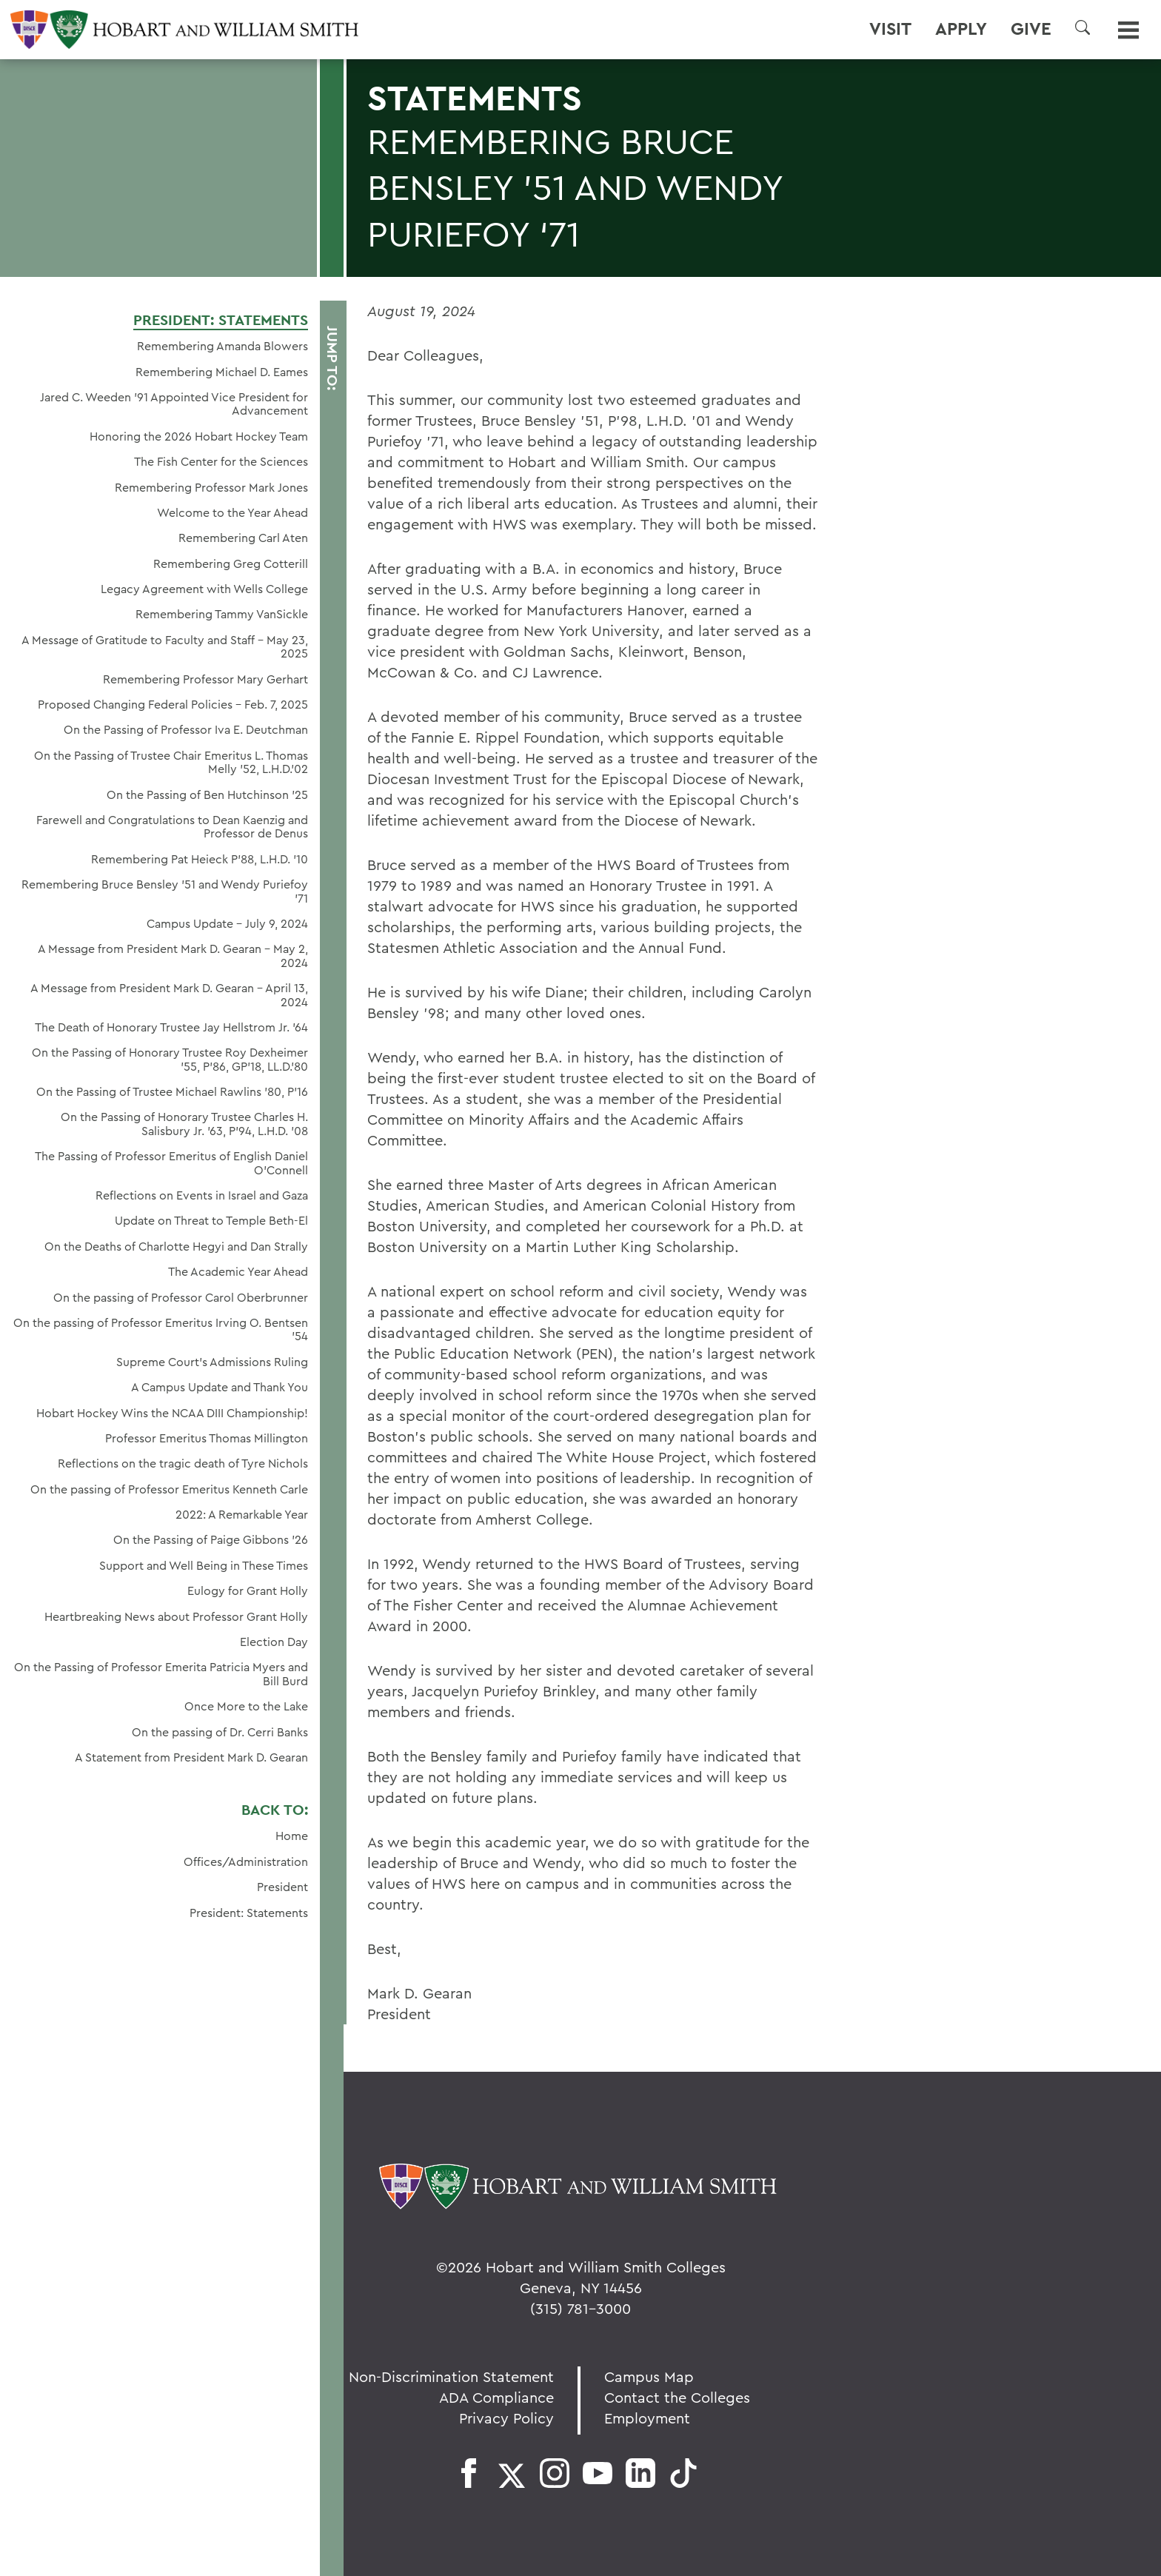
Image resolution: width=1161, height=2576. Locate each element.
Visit (890, 29)
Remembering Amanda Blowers (222, 345)
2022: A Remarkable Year (241, 1514)
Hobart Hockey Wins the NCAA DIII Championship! (172, 1412)
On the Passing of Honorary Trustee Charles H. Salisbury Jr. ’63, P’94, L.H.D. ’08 (184, 1123)
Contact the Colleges (677, 2397)
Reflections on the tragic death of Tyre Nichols (183, 1463)
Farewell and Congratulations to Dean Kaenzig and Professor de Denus (172, 826)
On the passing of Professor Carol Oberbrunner (180, 1297)
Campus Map (649, 2376)
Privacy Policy (506, 2418)
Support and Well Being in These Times (203, 1565)
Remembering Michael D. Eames (221, 371)
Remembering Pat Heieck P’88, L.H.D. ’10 (199, 859)
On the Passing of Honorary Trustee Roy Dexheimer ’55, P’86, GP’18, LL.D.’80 (170, 1059)
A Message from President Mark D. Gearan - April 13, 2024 (169, 994)
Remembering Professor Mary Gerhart (205, 679)
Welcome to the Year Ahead (232, 512)
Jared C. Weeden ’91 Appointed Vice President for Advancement (174, 404)
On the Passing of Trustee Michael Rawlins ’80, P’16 (172, 1091)
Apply (961, 29)
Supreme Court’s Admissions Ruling (212, 1361)
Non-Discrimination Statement (451, 2376)
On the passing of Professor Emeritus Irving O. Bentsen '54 (160, 1329)
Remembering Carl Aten (243, 537)
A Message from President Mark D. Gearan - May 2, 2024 (173, 955)
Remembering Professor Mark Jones (211, 487)
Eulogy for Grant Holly (247, 1590)
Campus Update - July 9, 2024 (227, 923)
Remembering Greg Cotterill (230, 563)
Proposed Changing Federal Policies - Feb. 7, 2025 (173, 704)
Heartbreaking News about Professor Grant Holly (176, 1616)
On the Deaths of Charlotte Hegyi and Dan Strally (176, 1246)
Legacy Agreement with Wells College (204, 588)
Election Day (274, 1641)
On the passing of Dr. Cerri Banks (220, 1732)
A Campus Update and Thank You (219, 1387)
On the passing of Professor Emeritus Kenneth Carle (169, 1489)
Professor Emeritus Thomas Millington (206, 1438)
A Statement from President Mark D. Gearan (191, 1757)
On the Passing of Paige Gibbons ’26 (210, 1539)
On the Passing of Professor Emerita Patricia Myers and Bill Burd (161, 1673)
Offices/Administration (246, 1861)
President (282, 1886)
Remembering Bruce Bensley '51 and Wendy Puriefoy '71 (164, 891)
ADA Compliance (496, 2397)
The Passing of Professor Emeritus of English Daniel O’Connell (171, 1163)
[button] (1082, 27)
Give (1031, 29)
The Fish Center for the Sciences (221, 461)
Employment (647, 2418)
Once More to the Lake (246, 1706)
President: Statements (220, 319)
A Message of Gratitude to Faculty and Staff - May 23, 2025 (164, 646)
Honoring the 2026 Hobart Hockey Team (199, 436)
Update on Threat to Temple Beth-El (211, 1220)
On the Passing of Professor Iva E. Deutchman (186, 729)
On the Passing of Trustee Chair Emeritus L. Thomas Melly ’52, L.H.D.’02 (171, 762)
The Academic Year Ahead (238, 1271)
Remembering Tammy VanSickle (221, 613)
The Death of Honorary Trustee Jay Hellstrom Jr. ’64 (171, 1027)
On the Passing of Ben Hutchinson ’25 (207, 794)
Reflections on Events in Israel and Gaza (202, 1195)
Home (291, 1835)
